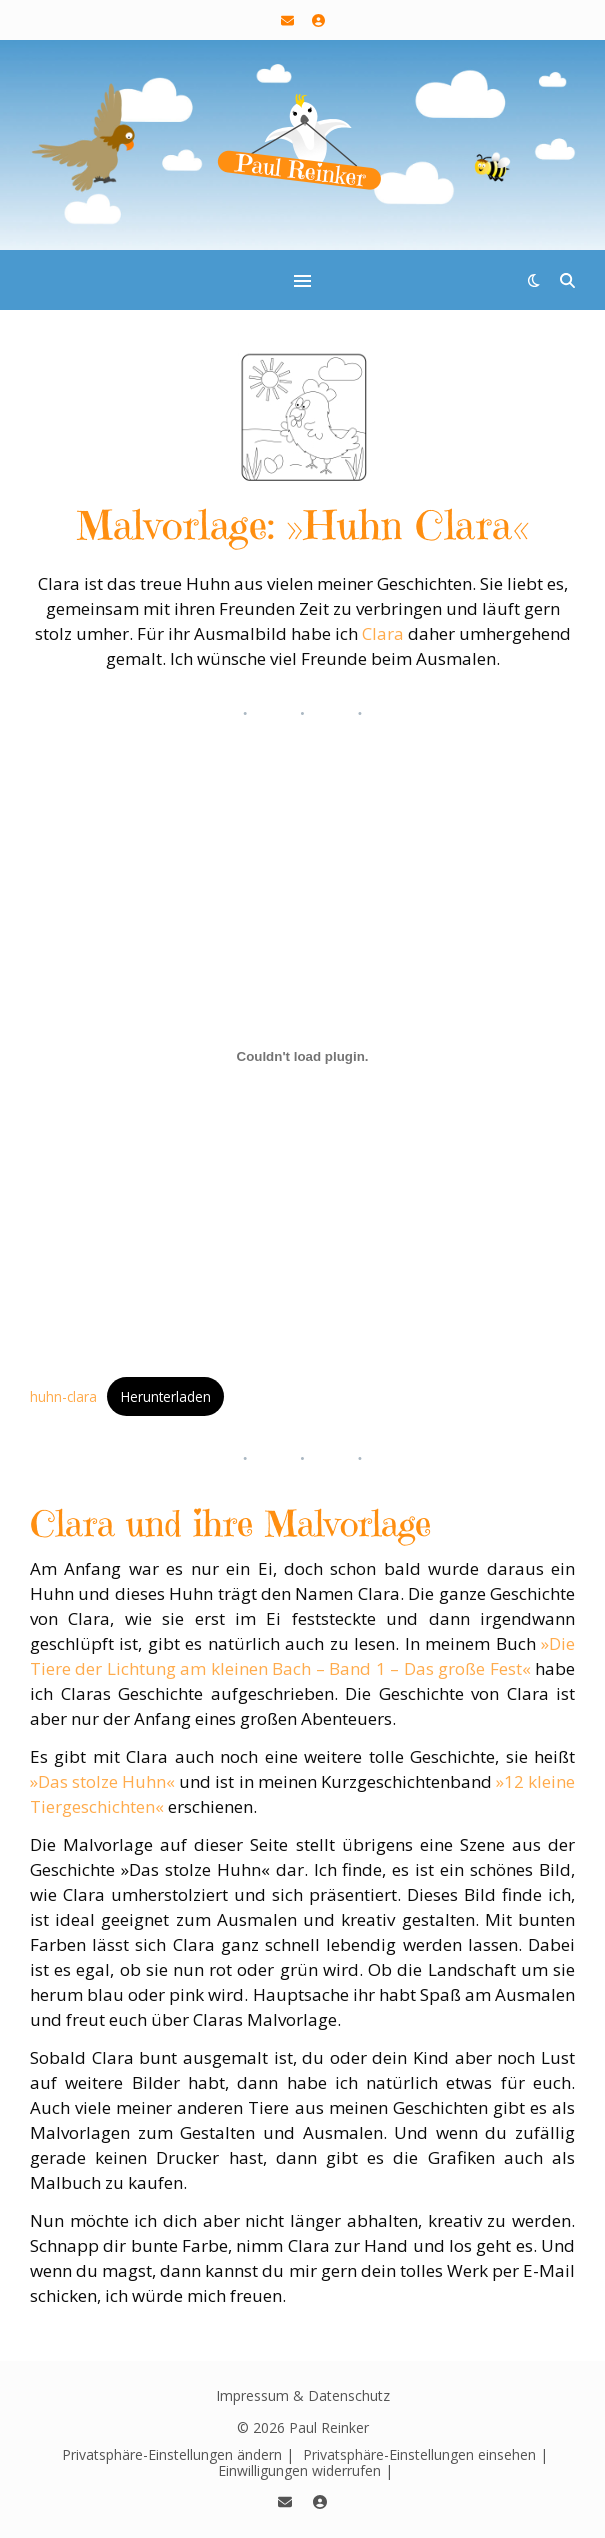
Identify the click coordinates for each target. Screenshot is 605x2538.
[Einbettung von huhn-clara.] (302, 1057)
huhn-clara (63, 1396)
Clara (383, 633)
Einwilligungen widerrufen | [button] (305, 2470)
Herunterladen (166, 1396)
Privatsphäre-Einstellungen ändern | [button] (178, 2454)
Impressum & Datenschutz (303, 2395)
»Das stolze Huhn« (102, 1781)
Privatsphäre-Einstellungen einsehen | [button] (425, 2454)
